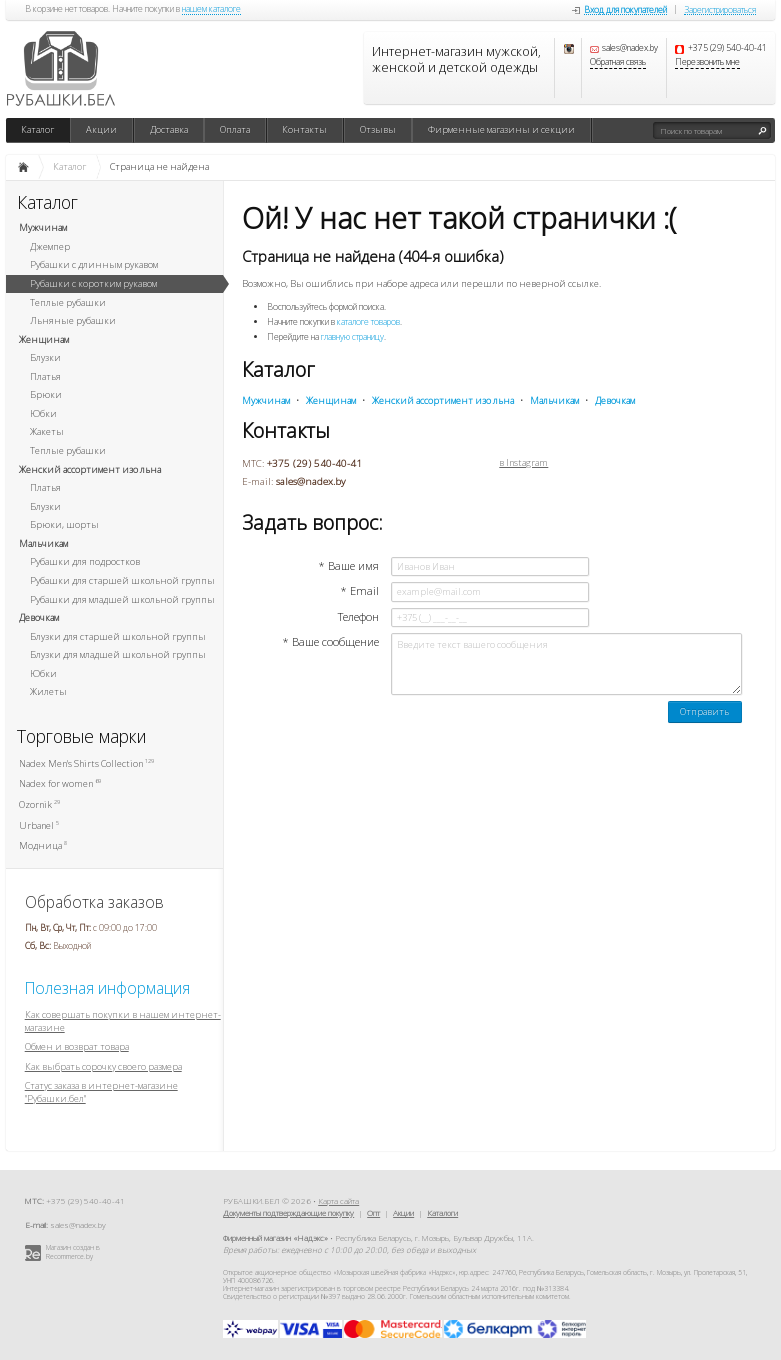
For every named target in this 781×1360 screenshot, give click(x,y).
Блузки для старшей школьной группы (118, 636)
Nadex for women (60, 783)
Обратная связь (618, 63)
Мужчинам (43, 227)
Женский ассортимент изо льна (90, 469)
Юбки (43, 413)
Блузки (45, 357)
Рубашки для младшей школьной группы (122, 599)
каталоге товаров (368, 322)
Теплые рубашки (68, 302)
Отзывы (378, 129)
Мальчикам (43, 543)
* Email (359, 591)
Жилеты (48, 691)
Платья (45, 376)
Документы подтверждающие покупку (288, 1212)
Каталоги (442, 1212)
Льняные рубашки (73, 320)
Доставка (169, 129)
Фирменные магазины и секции (501, 129)
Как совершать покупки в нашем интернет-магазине (123, 1021)
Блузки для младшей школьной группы (118, 654)
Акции (101, 129)
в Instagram (523, 463)
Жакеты (47, 431)
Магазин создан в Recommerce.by (73, 1252)
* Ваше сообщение (330, 642)
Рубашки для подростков (85, 561)
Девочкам (39, 617)
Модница (43, 845)
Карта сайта (338, 1200)
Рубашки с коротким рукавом (93, 283)
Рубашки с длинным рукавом (94, 264)
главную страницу (352, 337)
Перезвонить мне (707, 63)
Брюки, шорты (64, 524)
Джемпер (50, 246)
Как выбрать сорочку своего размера (103, 1066)
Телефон (358, 617)
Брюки (46, 394)
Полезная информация (107, 988)
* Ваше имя (348, 566)
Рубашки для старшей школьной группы (122, 580)
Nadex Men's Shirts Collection (86, 763)
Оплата (235, 129)
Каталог (37, 129)
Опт (373, 1212)
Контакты (304, 129)
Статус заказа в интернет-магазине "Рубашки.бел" (101, 1092)
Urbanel (39, 825)
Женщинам (44, 339)
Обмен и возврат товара (77, 1046)
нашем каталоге (211, 10)
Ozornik (39, 804)
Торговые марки (82, 736)
